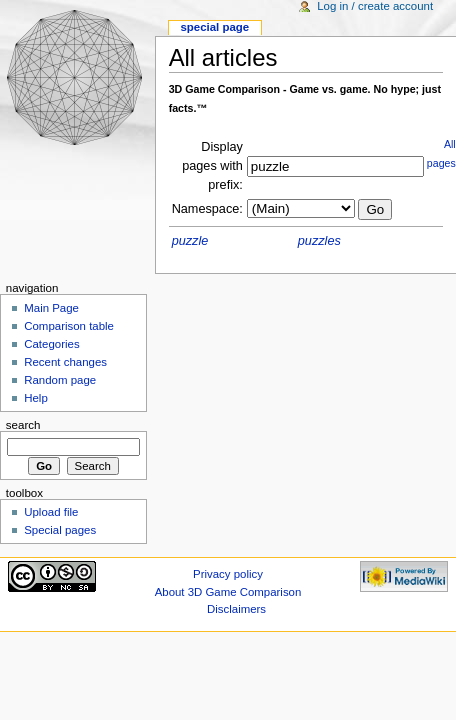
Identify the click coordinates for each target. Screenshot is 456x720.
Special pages (60, 530)
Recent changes (65, 362)
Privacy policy (228, 574)
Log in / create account (375, 6)
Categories (51, 344)
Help (36, 398)
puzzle (190, 241)
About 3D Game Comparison (228, 592)
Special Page (214, 27)
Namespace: (207, 209)
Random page (60, 380)
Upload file (51, 512)
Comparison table (69, 326)
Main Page (51, 308)
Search (23, 425)
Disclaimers (236, 609)
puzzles (319, 241)
